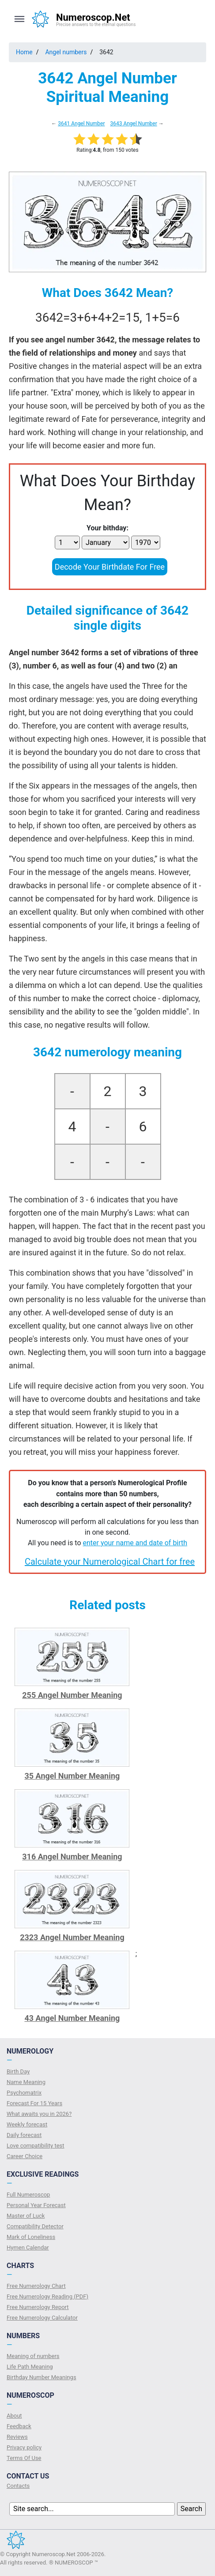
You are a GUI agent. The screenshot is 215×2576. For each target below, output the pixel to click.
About (14, 2415)
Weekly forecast (27, 2124)
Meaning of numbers (33, 2356)
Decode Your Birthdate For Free (110, 566)
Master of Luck (26, 2215)
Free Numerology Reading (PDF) (47, 2296)
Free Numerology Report (38, 2307)
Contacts (18, 2485)
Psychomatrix (24, 2092)
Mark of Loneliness (31, 2237)
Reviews (17, 2436)
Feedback (19, 2426)
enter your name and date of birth (135, 1543)
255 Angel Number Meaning (72, 1695)
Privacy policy (24, 2447)
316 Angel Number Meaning (72, 1856)
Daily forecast (24, 2135)
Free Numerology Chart (36, 2286)
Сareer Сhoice (24, 2156)
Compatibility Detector (35, 2226)
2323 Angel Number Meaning (72, 1937)
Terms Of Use (24, 2458)
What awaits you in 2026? (39, 2113)
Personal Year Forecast (36, 2205)
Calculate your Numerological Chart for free (110, 1561)
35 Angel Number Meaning (72, 1775)
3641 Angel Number (81, 123)
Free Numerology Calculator (42, 2317)
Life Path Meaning (30, 2366)
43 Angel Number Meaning (72, 2018)
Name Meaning (26, 2082)
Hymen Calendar (28, 2247)
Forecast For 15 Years (34, 2103)
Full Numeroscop (28, 2194)
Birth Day (18, 2071)
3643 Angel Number (133, 123)
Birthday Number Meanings (41, 2377)
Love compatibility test (35, 2145)
